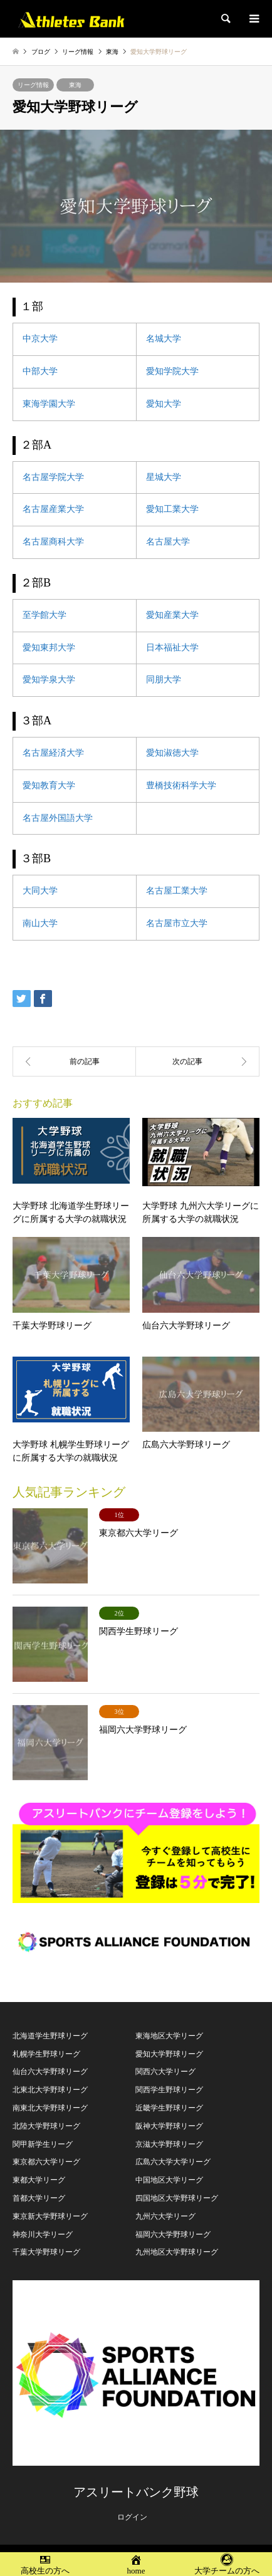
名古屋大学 (168, 541)
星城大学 (163, 477)
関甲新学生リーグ (43, 2144)
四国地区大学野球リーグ (176, 2198)
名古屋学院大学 (53, 477)
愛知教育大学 (49, 785)
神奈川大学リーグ (43, 2234)
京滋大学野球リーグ (169, 2144)
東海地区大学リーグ (169, 2035)
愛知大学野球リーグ (169, 2054)
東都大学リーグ (39, 2180)
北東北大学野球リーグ (50, 2089)
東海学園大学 (49, 404)
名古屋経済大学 (53, 753)
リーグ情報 (33, 84)
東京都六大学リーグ (46, 2161)
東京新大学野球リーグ (50, 2216)
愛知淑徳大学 (172, 753)
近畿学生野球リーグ (169, 2108)
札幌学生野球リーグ (46, 2054)
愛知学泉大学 (49, 679)
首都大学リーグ (39, 2198)
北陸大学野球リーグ (46, 2126)
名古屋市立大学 (176, 923)
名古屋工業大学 (176, 890)
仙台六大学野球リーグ (50, 2071)
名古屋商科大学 (53, 541)
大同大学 (40, 890)
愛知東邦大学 (49, 647)
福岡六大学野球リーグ (173, 2234)
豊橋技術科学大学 (181, 785)
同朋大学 (163, 679)
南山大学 (40, 923)
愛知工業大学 (172, 509)
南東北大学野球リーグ (50, 2108)
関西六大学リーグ (165, 2071)
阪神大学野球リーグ (169, 2126)
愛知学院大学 (172, 371)
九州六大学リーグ (165, 2216)
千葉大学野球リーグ (46, 2252)
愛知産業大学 (172, 615)
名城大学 (163, 338)
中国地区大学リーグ (169, 2180)
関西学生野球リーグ (169, 2089)
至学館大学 (44, 615)
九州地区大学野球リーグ (176, 2252)
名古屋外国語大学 (58, 818)
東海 (75, 84)
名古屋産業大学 (53, 509)
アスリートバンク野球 (136, 2492)
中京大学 (40, 338)
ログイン (132, 2517)
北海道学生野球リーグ (50, 2035)
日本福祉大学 (172, 647)
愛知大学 (163, 404)
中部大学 (40, 371)
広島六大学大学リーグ (173, 2161)
